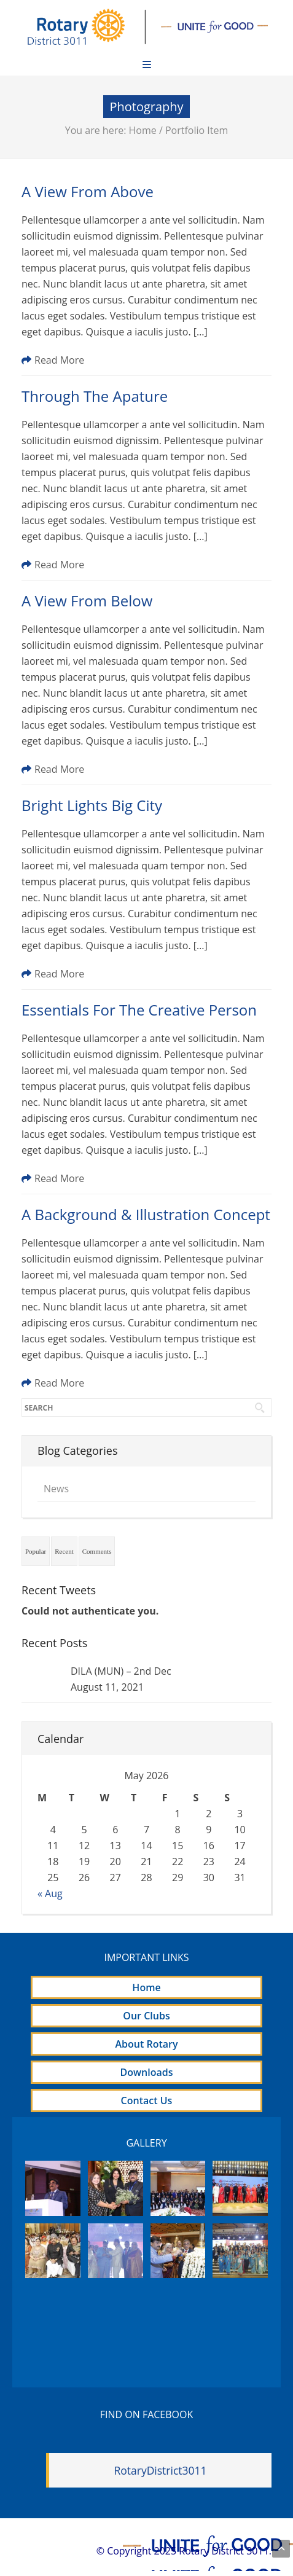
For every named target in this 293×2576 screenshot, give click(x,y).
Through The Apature (94, 396)
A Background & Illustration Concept (145, 1214)
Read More (52, 360)
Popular (35, 1551)
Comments (97, 1551)
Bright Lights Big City (91, 805)
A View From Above (87, 191)
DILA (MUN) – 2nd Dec (121, 1671)
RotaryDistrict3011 (160, 2470)
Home (143, 130)
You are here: (97, 130)
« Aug (50, 1893)
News (56, 1488)
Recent (64, 1551)
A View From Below (86, 600)
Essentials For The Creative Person (139, 1010)
